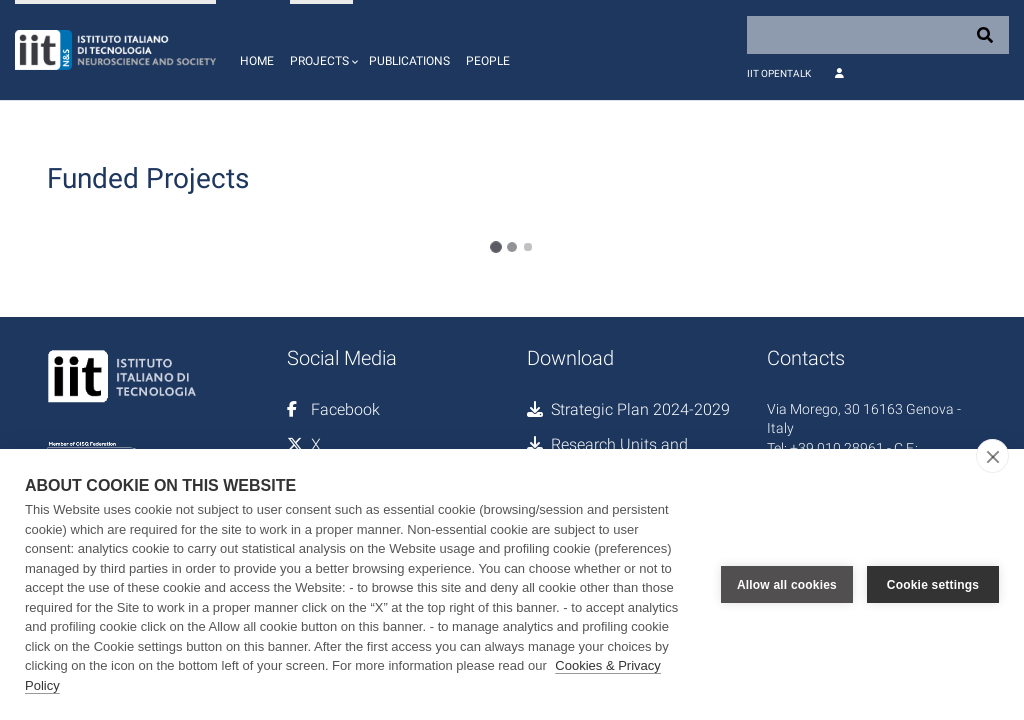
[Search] (878, 35)
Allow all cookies (787, 585)
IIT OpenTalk (779, 73)
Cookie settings (933, 585)
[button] (321, 50)
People (488, 61)
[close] (992, 456)
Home (257, 61)
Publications (409, 61)
